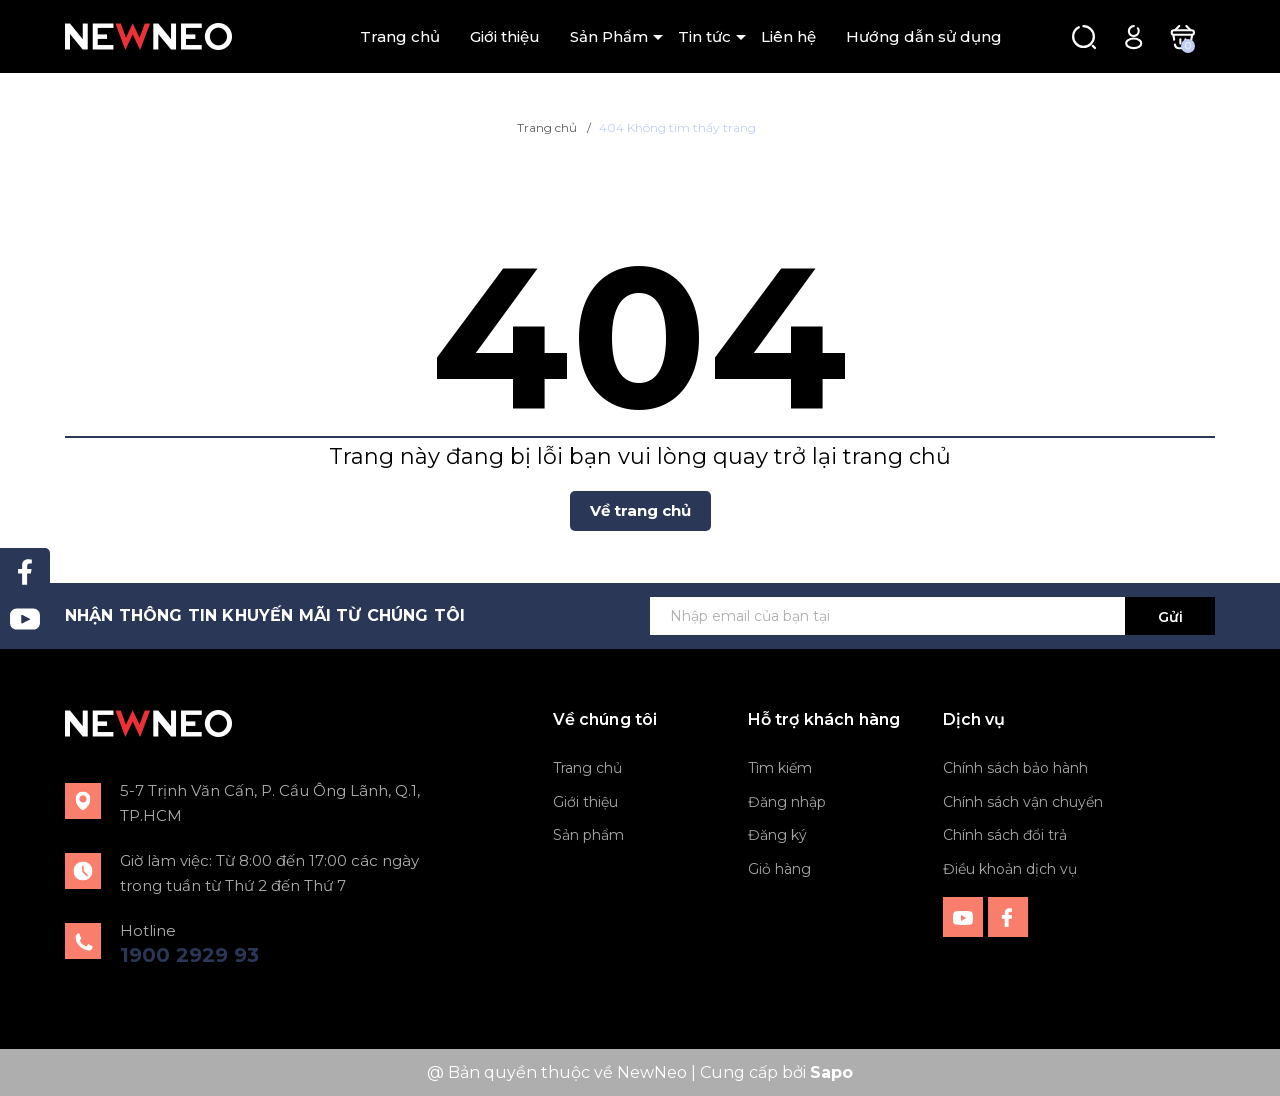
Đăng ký (777, 835)
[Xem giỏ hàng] (1182, 35)
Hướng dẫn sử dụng (924, 36)
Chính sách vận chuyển (1023, 802)
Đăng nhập (787, 802)
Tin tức (704, 36)
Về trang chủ (640, 510)
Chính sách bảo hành (1015, 768)
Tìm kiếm (780, 768)
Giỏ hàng (779, 869)
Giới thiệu (505, 36)
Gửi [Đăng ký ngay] (1170, 617)
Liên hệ (788, 36)
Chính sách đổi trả (1005, 835)
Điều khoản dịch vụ (1010, 869)
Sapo (831, 1072)
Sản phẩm (588, 835)
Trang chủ (400, 36)
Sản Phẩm (609, 36)
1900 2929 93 (189, 955)
